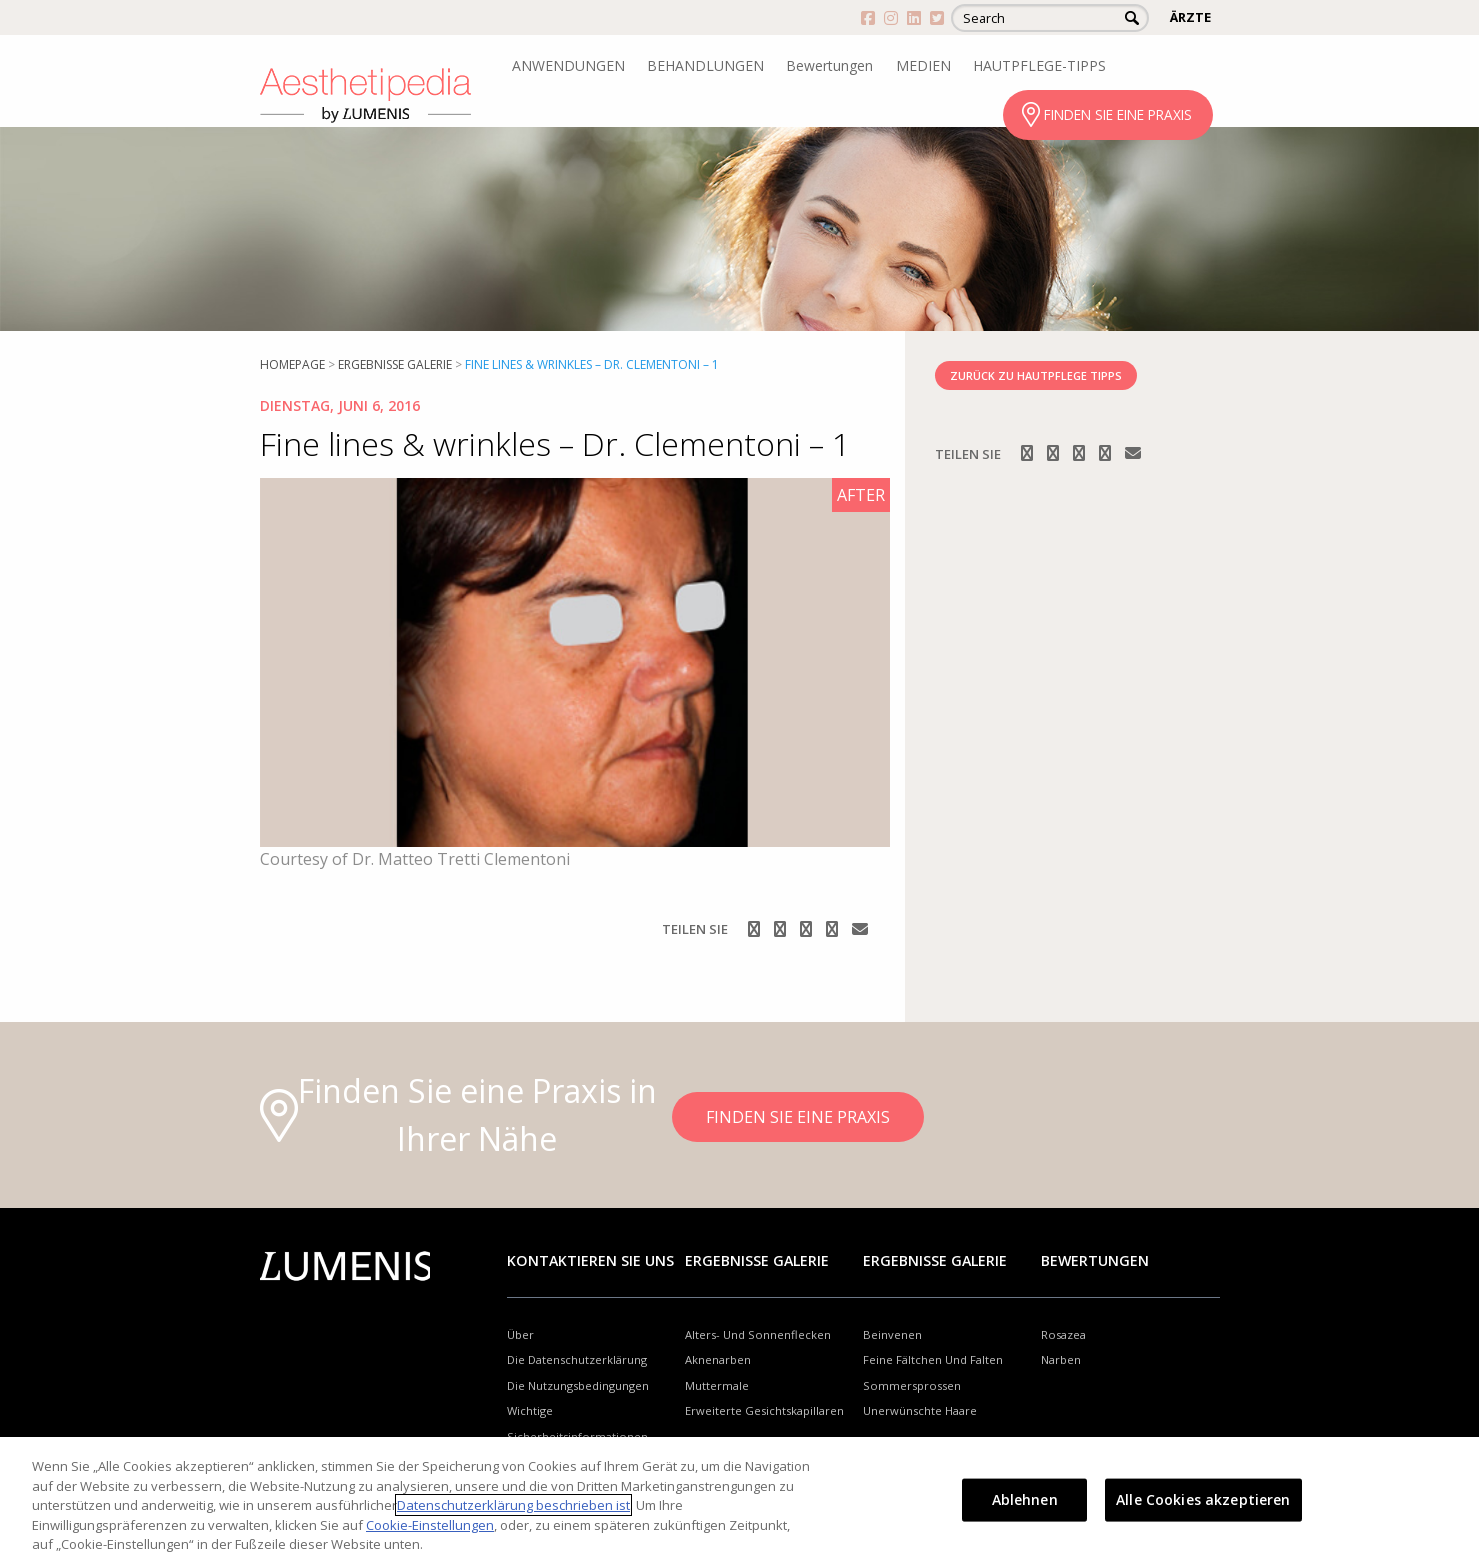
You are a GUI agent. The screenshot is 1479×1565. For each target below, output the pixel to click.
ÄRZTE (1190, 17)
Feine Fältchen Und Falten (933, 1359)
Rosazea (1063, 1334)
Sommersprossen (912, 1385)
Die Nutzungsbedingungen (578, 1385)
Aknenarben (718, 1359)
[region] (739, 1501)
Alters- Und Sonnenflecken (758, 1334)
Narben (1061, 1359)
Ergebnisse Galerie (395, 364)
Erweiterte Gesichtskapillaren (764, 1410)
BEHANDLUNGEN (705, 65)
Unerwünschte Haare (920, 1410)
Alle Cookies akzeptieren (1203, 1499)
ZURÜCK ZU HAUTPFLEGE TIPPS (1036, 375)
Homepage (292, 364)
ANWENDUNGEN (568, 65)
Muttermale (717, 1385)
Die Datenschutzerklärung (577, 1359)
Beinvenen (892, 1334)
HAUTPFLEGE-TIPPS (1039, 65)
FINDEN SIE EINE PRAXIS (1118, 114)
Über (520, 1334)
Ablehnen (1025, 1499)
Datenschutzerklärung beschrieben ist (513, 1505)
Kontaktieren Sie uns (590, 1260)
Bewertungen (829, 65)
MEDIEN (923, 65)
